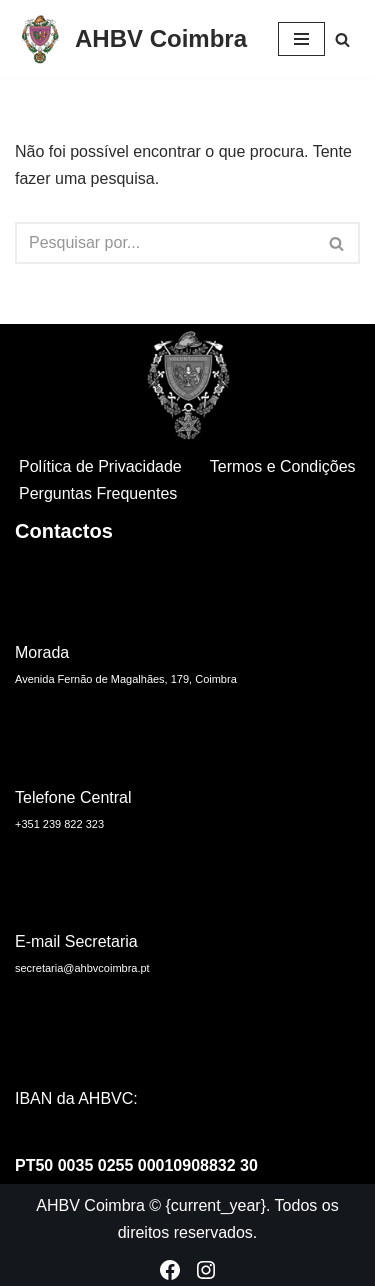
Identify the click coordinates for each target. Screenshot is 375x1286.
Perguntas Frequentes (98, 493)
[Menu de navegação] (301, 39)
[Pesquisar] (342, 39)
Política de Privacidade (100, 466)
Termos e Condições (283, 466)
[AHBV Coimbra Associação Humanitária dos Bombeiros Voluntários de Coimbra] (131, 39)
